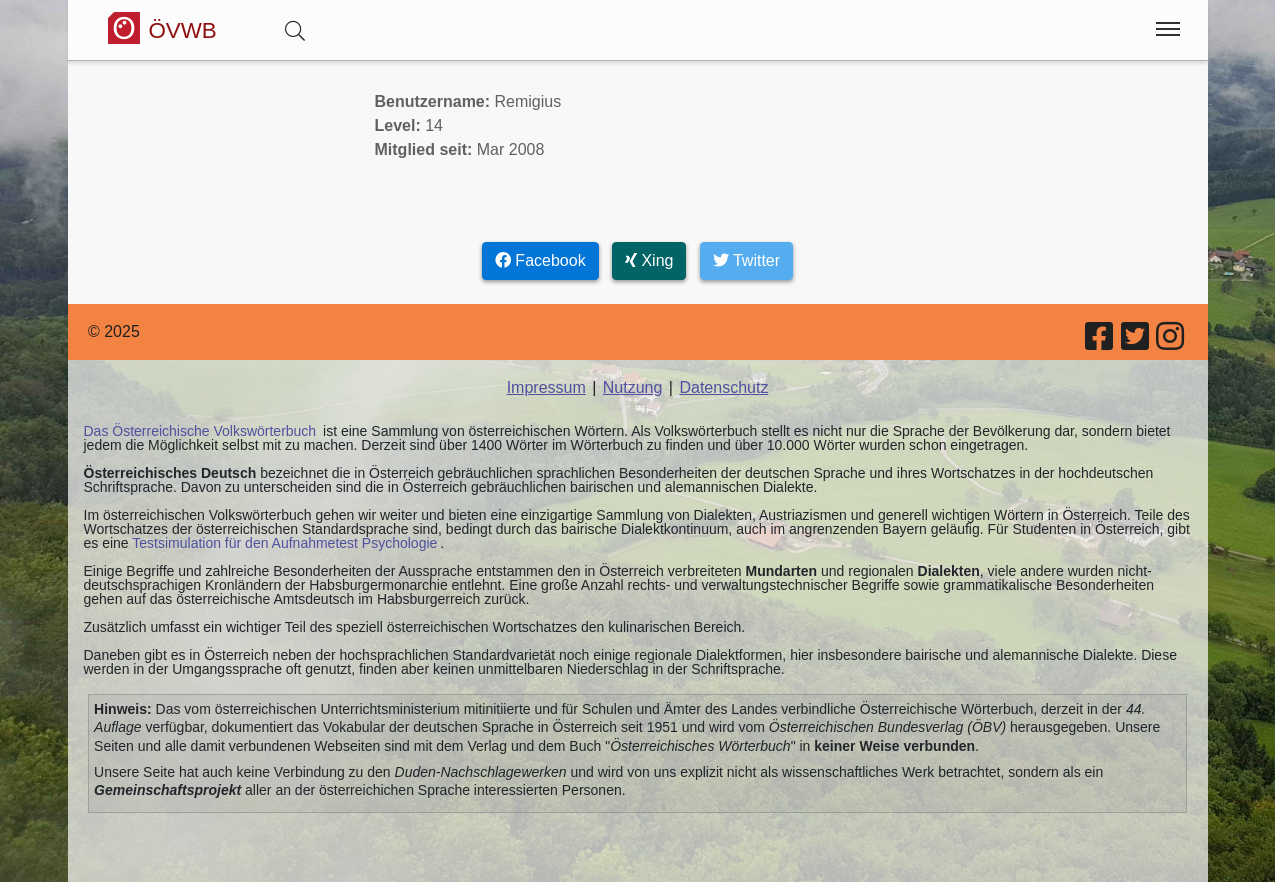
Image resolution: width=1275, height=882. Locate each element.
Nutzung (633, 387)
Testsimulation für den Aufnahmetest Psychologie (284, 543)
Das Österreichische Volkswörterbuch (200, 431)
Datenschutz (723, 387)
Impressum (546, 387)
